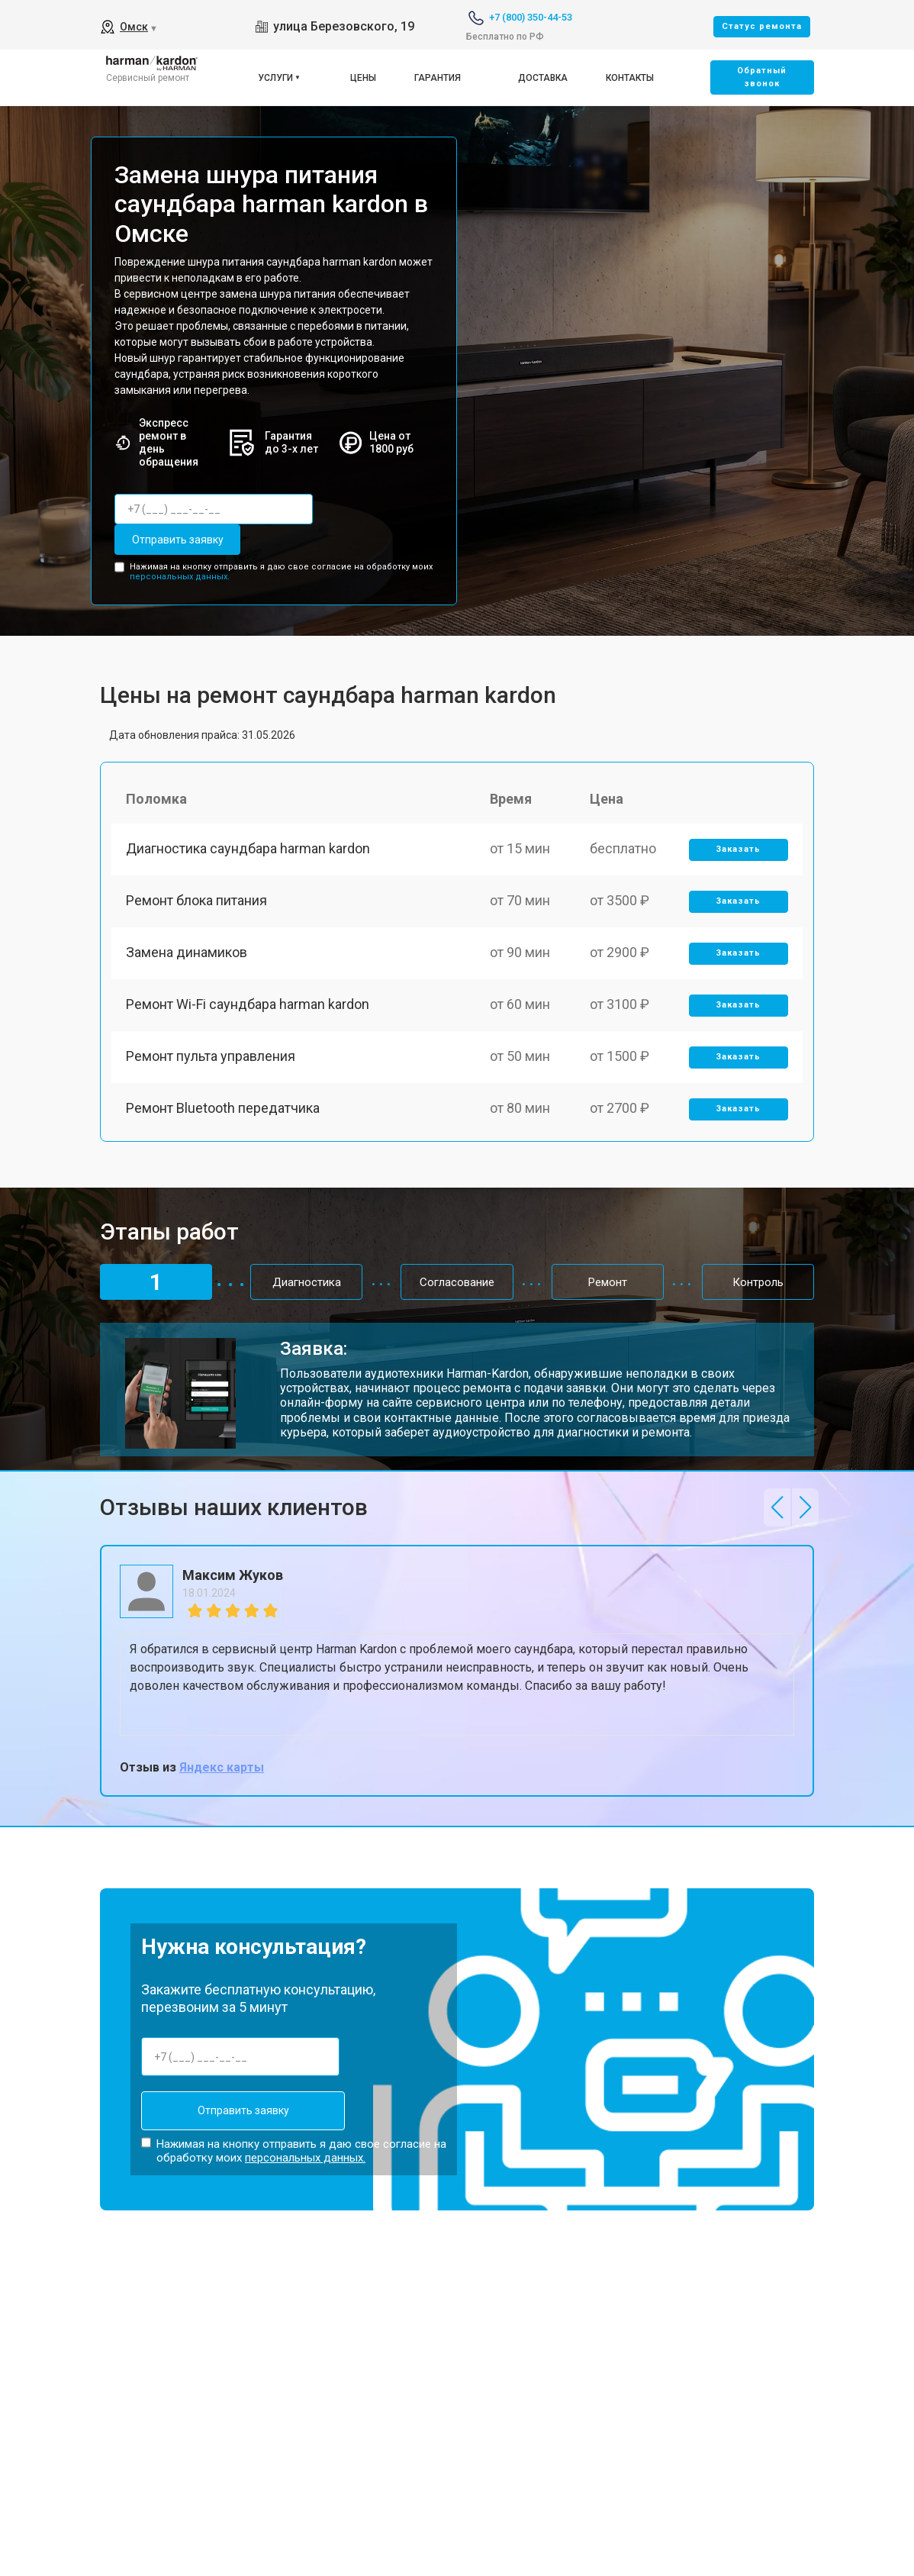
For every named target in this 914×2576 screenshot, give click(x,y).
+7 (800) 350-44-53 (530, 17)
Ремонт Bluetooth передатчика (223, 1115)
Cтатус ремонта (762, 26)
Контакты (630, 78)
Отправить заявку (175, 540)
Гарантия (437, 78)
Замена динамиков (187, 956)
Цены (363, 78)
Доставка (543, 78)
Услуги (275, 78)
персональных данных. (180, 577)
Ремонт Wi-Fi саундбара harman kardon (248, 1009)
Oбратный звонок (762, 77)
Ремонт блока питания (197, 903)
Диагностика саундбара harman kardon (249, 850)
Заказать (738, 851)
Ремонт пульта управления (211, 1062)
